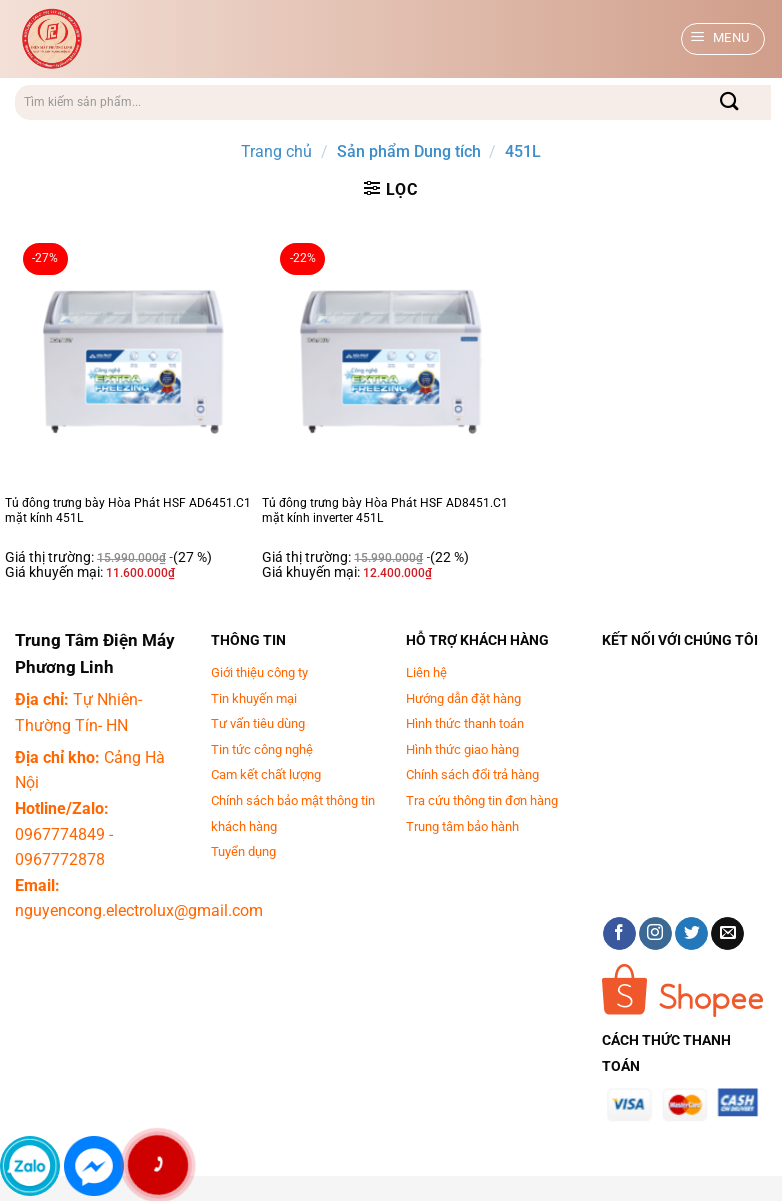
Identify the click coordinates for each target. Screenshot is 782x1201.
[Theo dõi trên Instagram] (655, 934)
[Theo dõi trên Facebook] (619, 934)
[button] (723, 39)
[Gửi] (730, 102)
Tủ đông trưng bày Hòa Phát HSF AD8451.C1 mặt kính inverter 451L (385, 511)
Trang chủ (276, 151)
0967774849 (60, 834)
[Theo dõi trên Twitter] (691, 934)
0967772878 (60, 859)
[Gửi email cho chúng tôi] (727, 934)
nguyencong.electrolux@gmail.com (139, 910)
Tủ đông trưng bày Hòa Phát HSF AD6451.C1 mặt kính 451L (128, 511)
